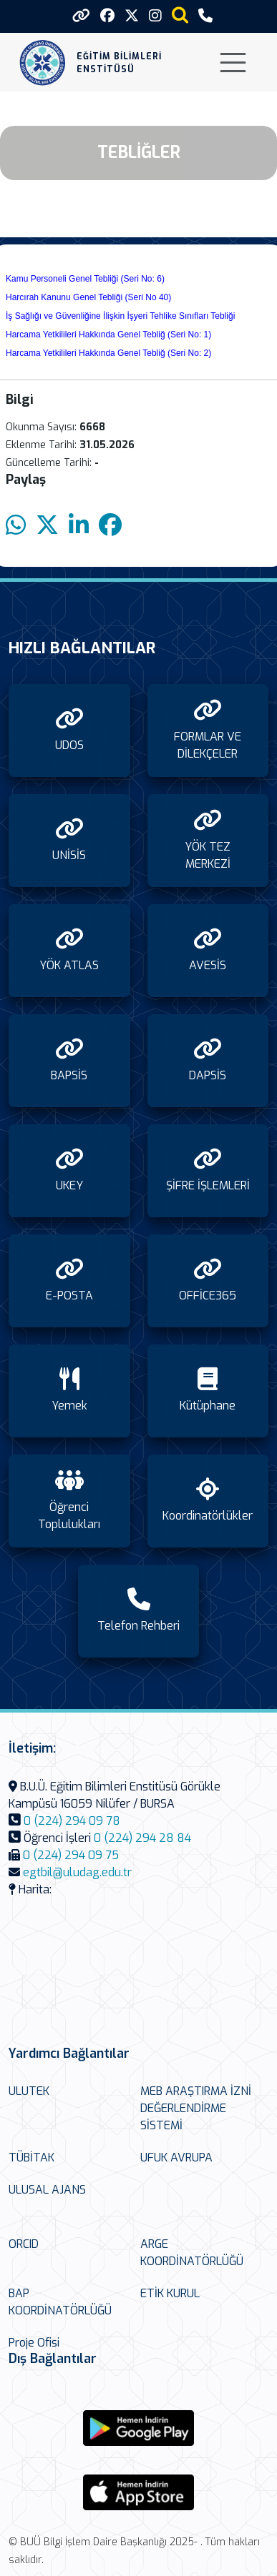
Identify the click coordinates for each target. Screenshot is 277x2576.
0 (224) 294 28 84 (142, 1838)
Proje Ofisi (34, 2342)
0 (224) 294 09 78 (72, 1820)
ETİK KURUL (170, 2293)
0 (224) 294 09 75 (71, 1855)
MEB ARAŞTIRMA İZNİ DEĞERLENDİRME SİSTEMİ (195, 2108)
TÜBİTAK (31, 2157)
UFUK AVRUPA (176, 2157)
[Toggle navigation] (233, 62)
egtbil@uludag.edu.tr (77, 1872)
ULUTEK (29, 2091)
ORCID (24, 2243)
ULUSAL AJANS (47, 2189)
